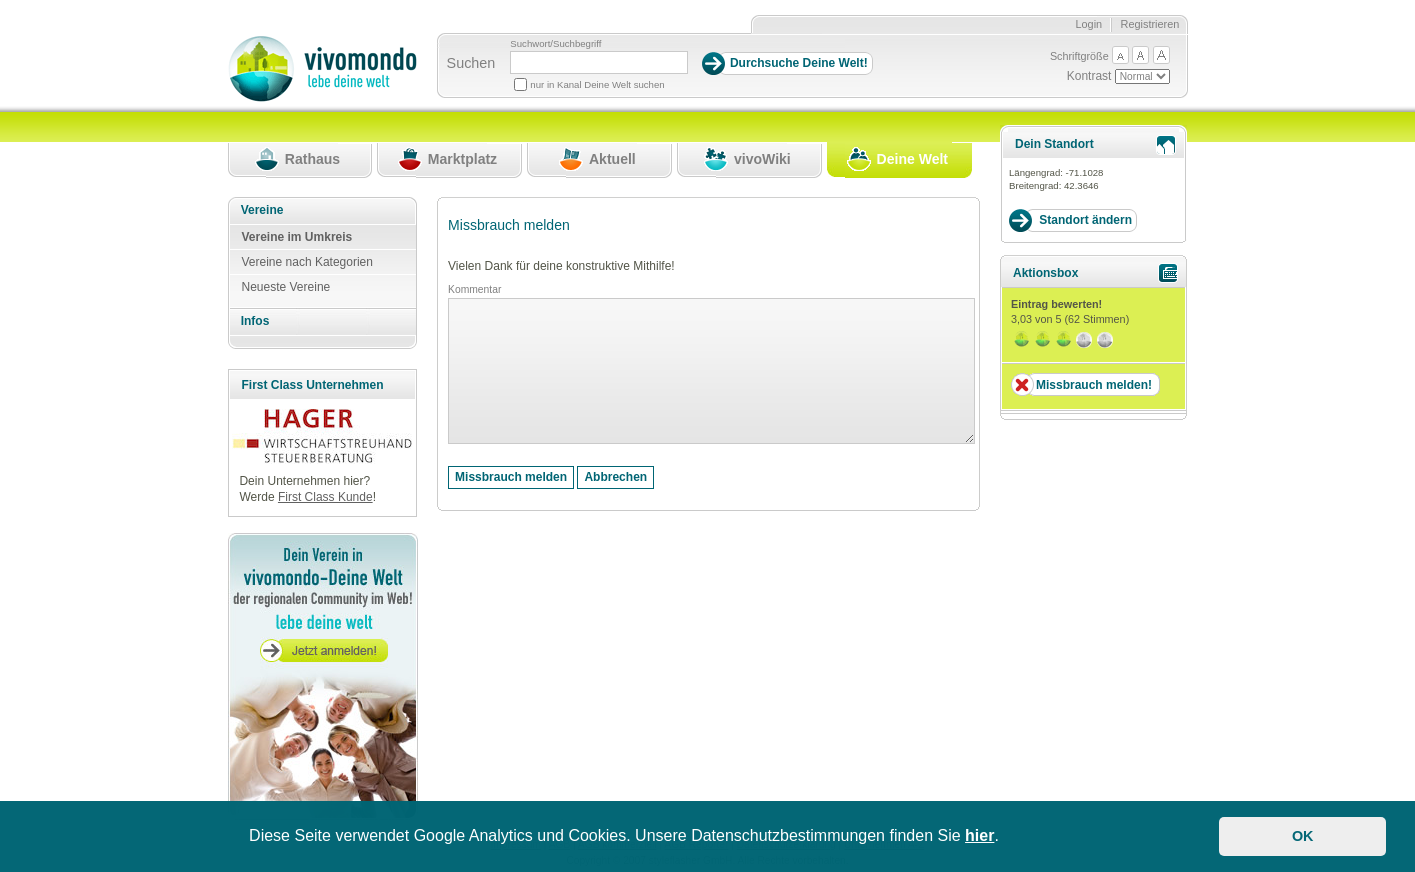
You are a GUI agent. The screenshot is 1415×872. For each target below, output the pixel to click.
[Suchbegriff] (599, 62)
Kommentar (474, 289)
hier (979, 835)
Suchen (471, 63)
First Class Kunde (325, 497)
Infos (255, 321)
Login (1088, 24)
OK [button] (1303, 836)
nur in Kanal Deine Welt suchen (597, 84)
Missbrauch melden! (1094, 385)
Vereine (262, 210)
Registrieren (1150, 24)
